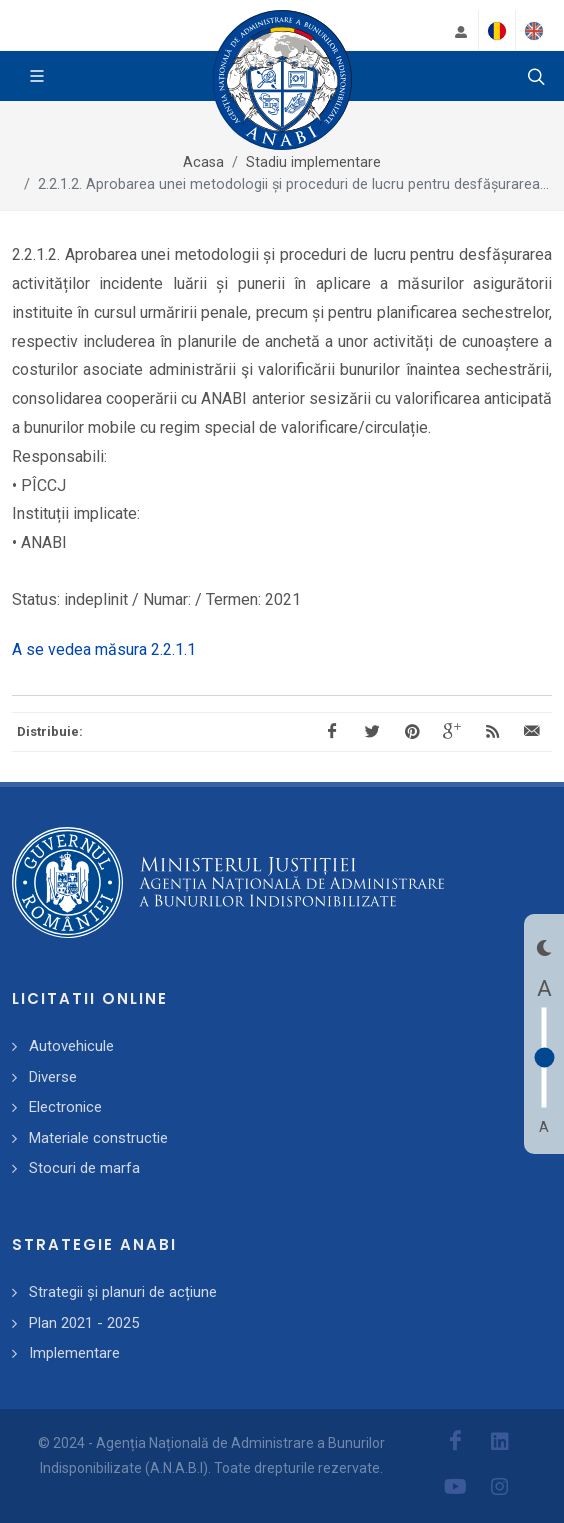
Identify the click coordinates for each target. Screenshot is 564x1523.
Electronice (65, 1107)
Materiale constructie (98, 1138)
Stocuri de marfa (84, 1168)
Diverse (53, 1077)
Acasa (203, 162)
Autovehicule (71, 1046)
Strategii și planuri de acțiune (123, 1292)
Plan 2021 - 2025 (84, 1323)
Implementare (74, 1353)
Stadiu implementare (313, 162)
